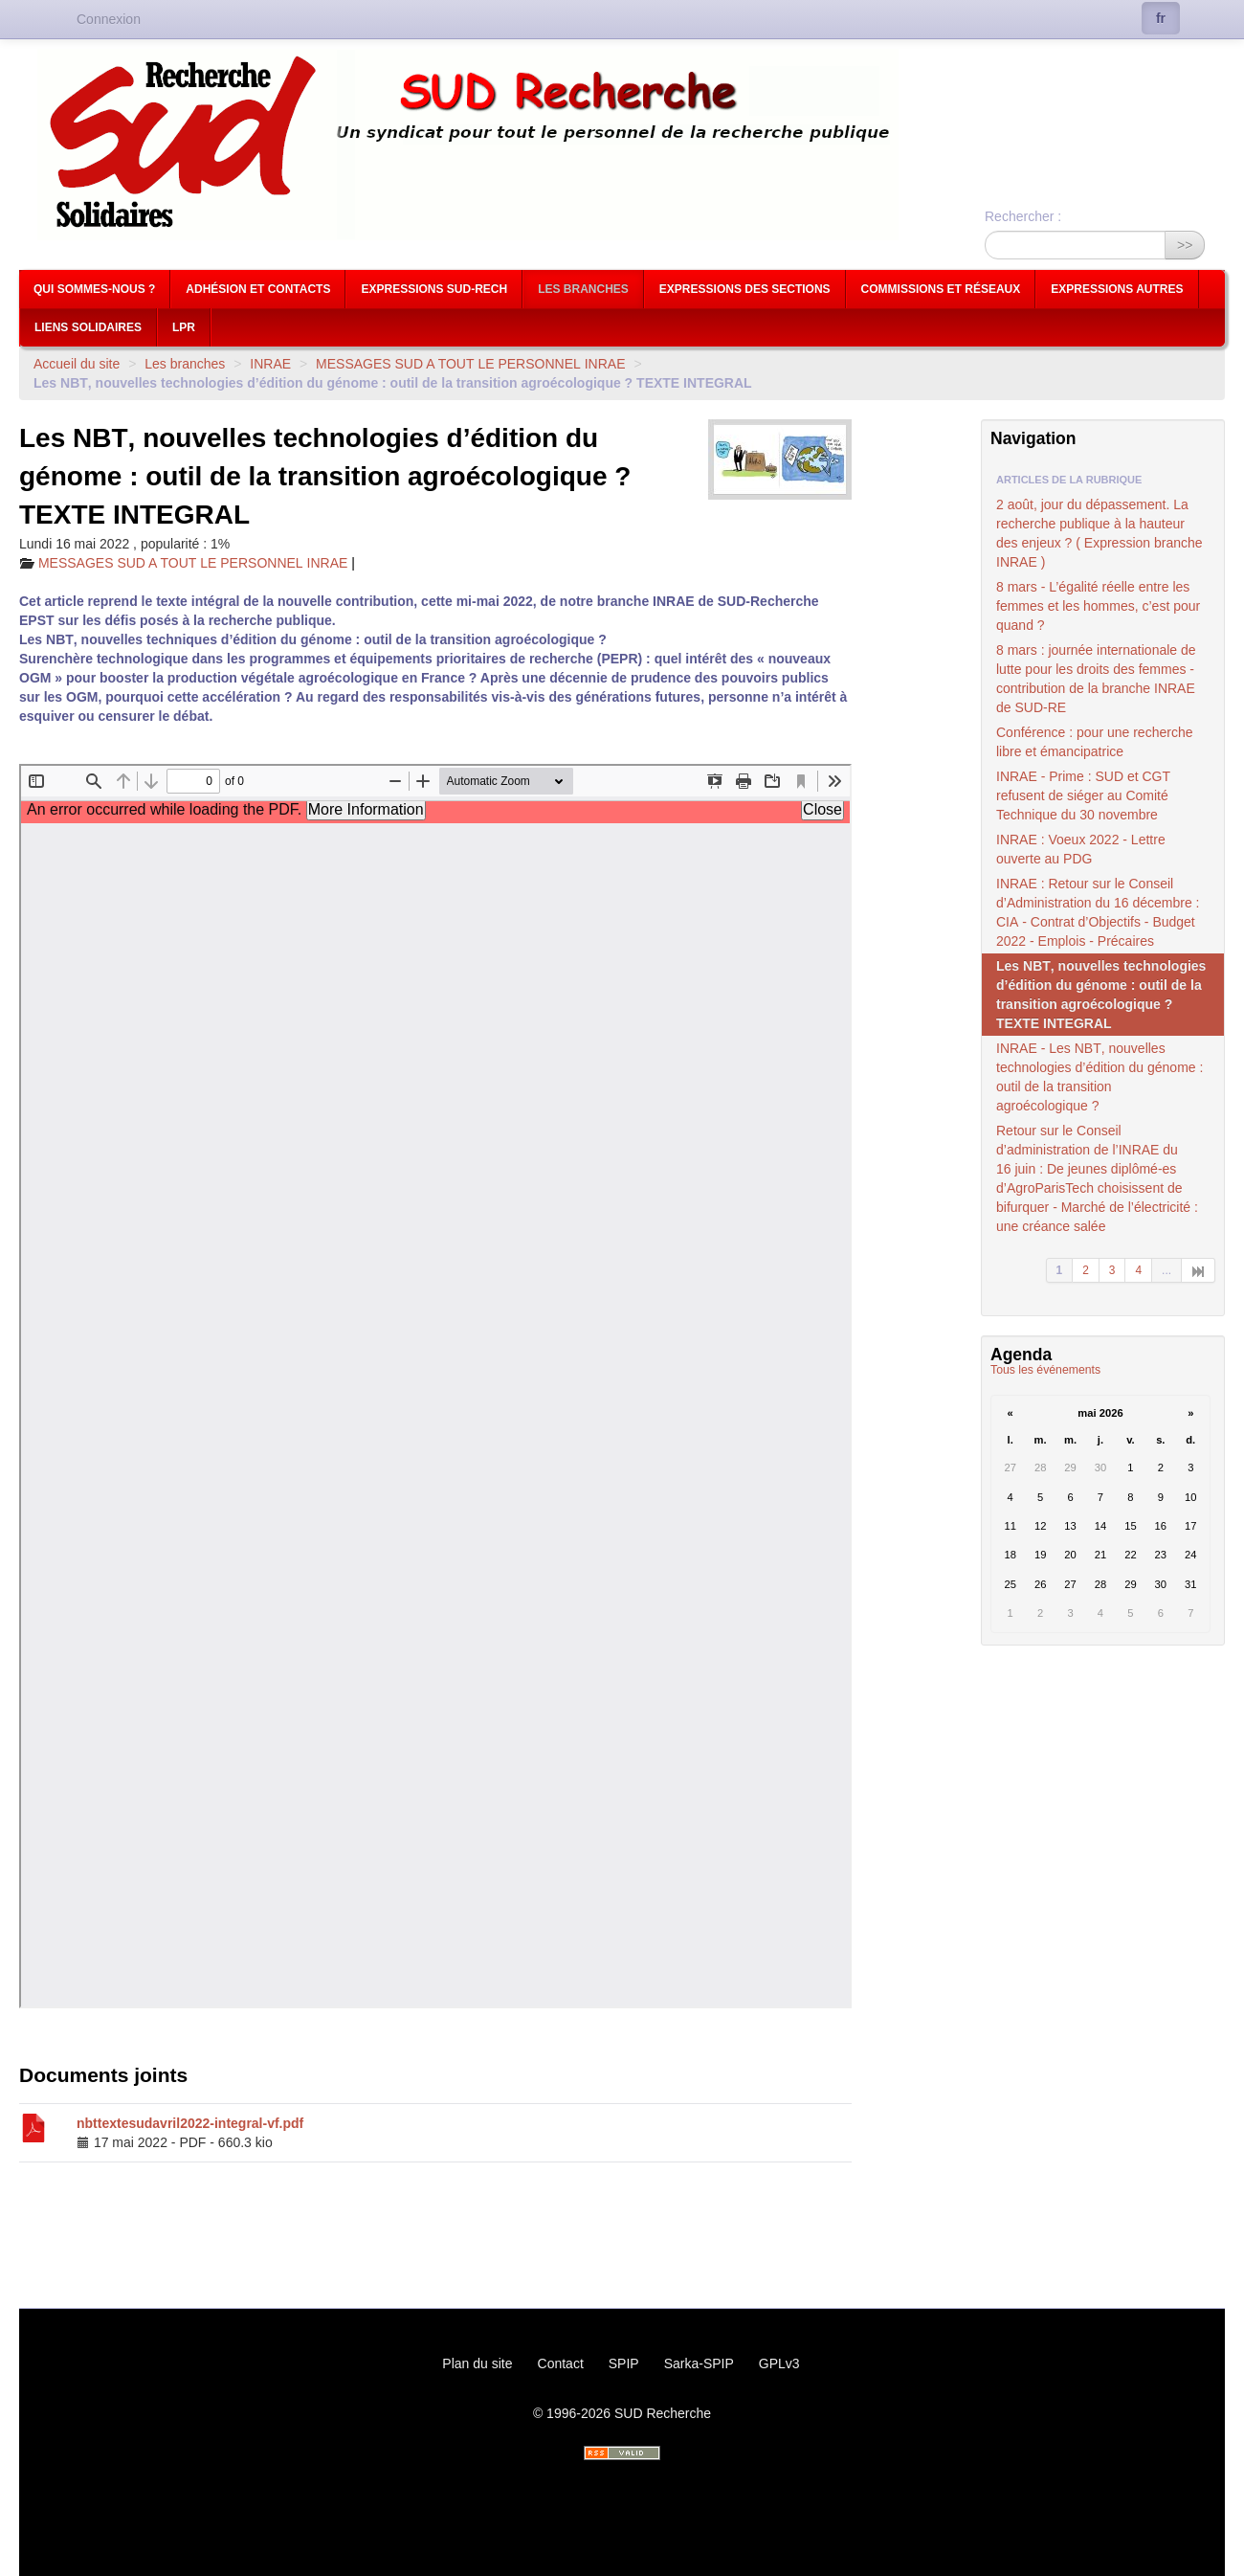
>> (1184, 245)
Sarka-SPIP (699, 2363)
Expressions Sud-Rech (434, 289)
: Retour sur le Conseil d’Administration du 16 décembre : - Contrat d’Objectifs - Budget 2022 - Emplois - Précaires (1097, 912)
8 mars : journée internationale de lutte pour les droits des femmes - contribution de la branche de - (1096, 678)
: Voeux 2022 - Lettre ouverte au (1081, 849)
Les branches (583, 289)
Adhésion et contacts (258, 289)
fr (1161, 18)
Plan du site (477, 2363)
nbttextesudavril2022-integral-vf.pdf (190, 2123)
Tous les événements (1045, 1370)
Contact (561, 2363)
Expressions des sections (745, 289)
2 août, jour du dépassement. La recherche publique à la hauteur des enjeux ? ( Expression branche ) (1099, 533)
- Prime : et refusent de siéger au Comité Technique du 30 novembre (1083, 795)
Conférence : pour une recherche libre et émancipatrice (1094, 742)
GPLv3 (779, 2363)
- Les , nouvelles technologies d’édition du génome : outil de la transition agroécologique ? (1099, 1077)
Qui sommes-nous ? (94, 289)
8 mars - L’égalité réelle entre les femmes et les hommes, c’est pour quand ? (1098, 606)
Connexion (109, 19)
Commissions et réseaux (941, 289)
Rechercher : (1023, 216)
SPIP (624, 2363)
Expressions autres (1117, 289)
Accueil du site (76, 363)
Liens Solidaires (88, 327)
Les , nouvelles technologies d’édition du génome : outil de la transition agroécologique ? (1101, 994)
